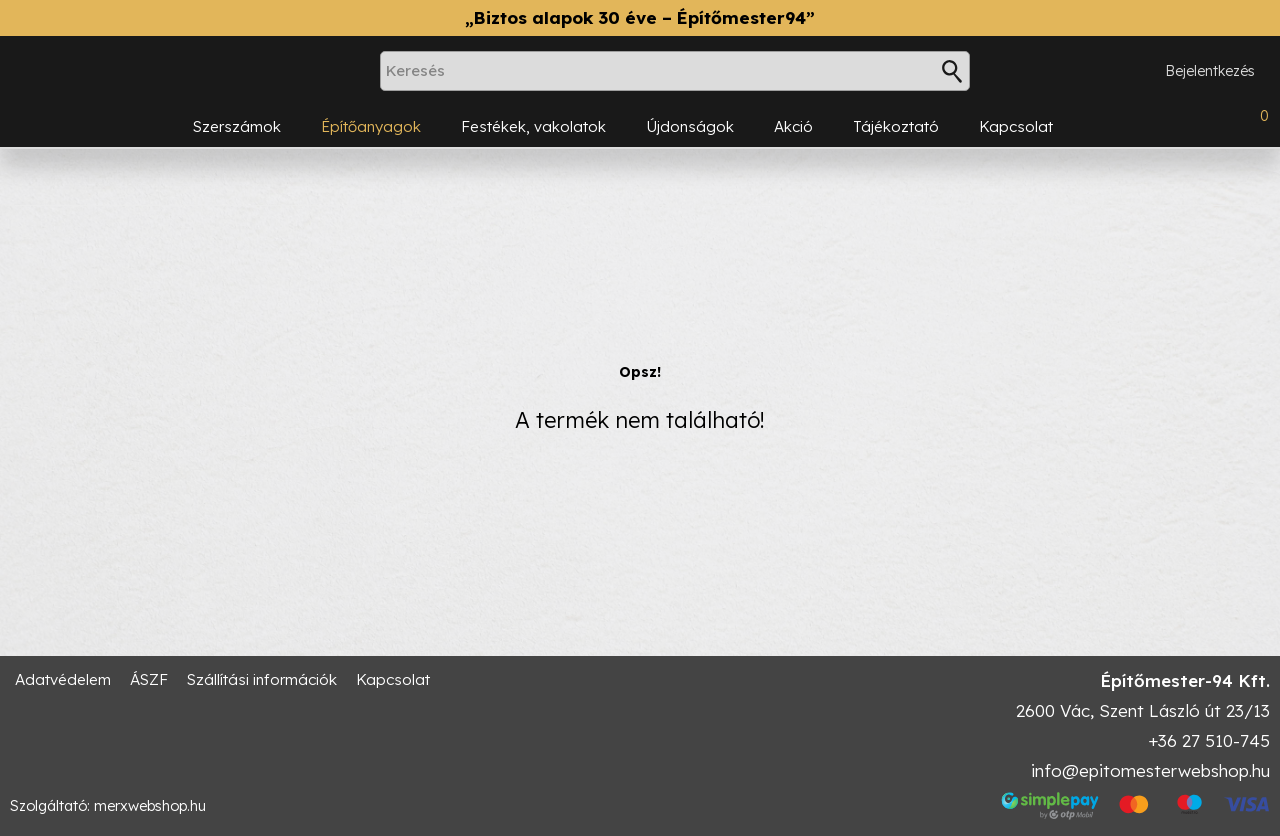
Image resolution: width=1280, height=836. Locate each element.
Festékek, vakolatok (533, 126)
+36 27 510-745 (1209, 740)
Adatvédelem (63, 679)
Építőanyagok (371, 126)
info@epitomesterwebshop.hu (1150, 770)
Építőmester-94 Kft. (1185, 680)
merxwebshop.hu (150, 806)
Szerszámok (237, 126)
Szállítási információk (262, 679)
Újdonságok (690, 126)
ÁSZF (149, 679)
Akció (793, 126)
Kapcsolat (1016, 126)
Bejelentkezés (1210, 71)
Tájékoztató (896, 126)
